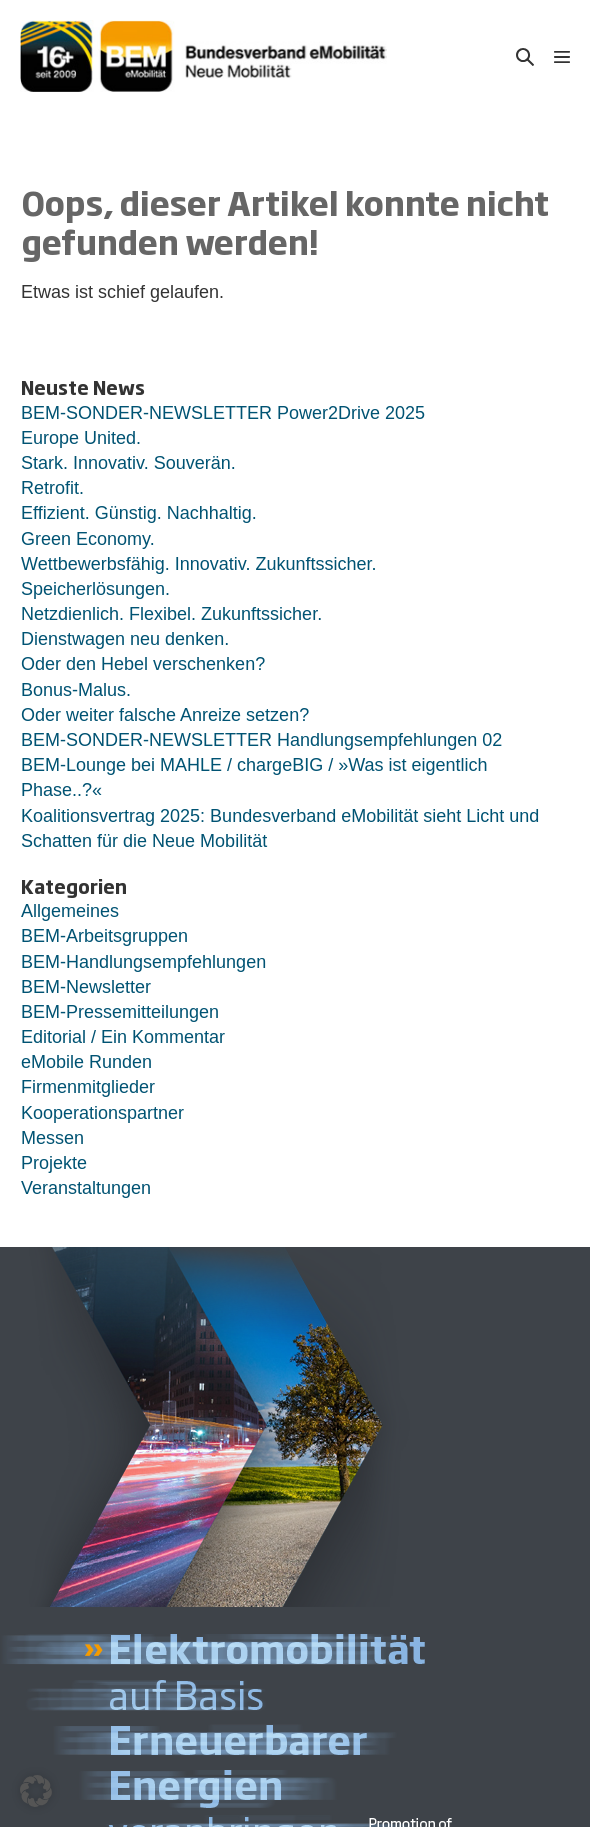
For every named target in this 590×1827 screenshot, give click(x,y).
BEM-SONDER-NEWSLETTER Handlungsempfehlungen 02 (261, 740)
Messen (52, 1138)
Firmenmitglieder (88, 1087)
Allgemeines (70, 911)
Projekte (54, 1163)
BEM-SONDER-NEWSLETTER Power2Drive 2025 (223, 413)
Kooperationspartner (102, 1113)
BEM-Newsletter (86, 987)
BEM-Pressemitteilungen (120, 1012)
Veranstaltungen (86, 1188)
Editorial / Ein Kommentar (123, 1037)
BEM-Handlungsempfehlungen (143, 962)
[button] (525, 56)
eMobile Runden (86, 1062)
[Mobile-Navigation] (562, 56)
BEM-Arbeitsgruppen (104, 936)
